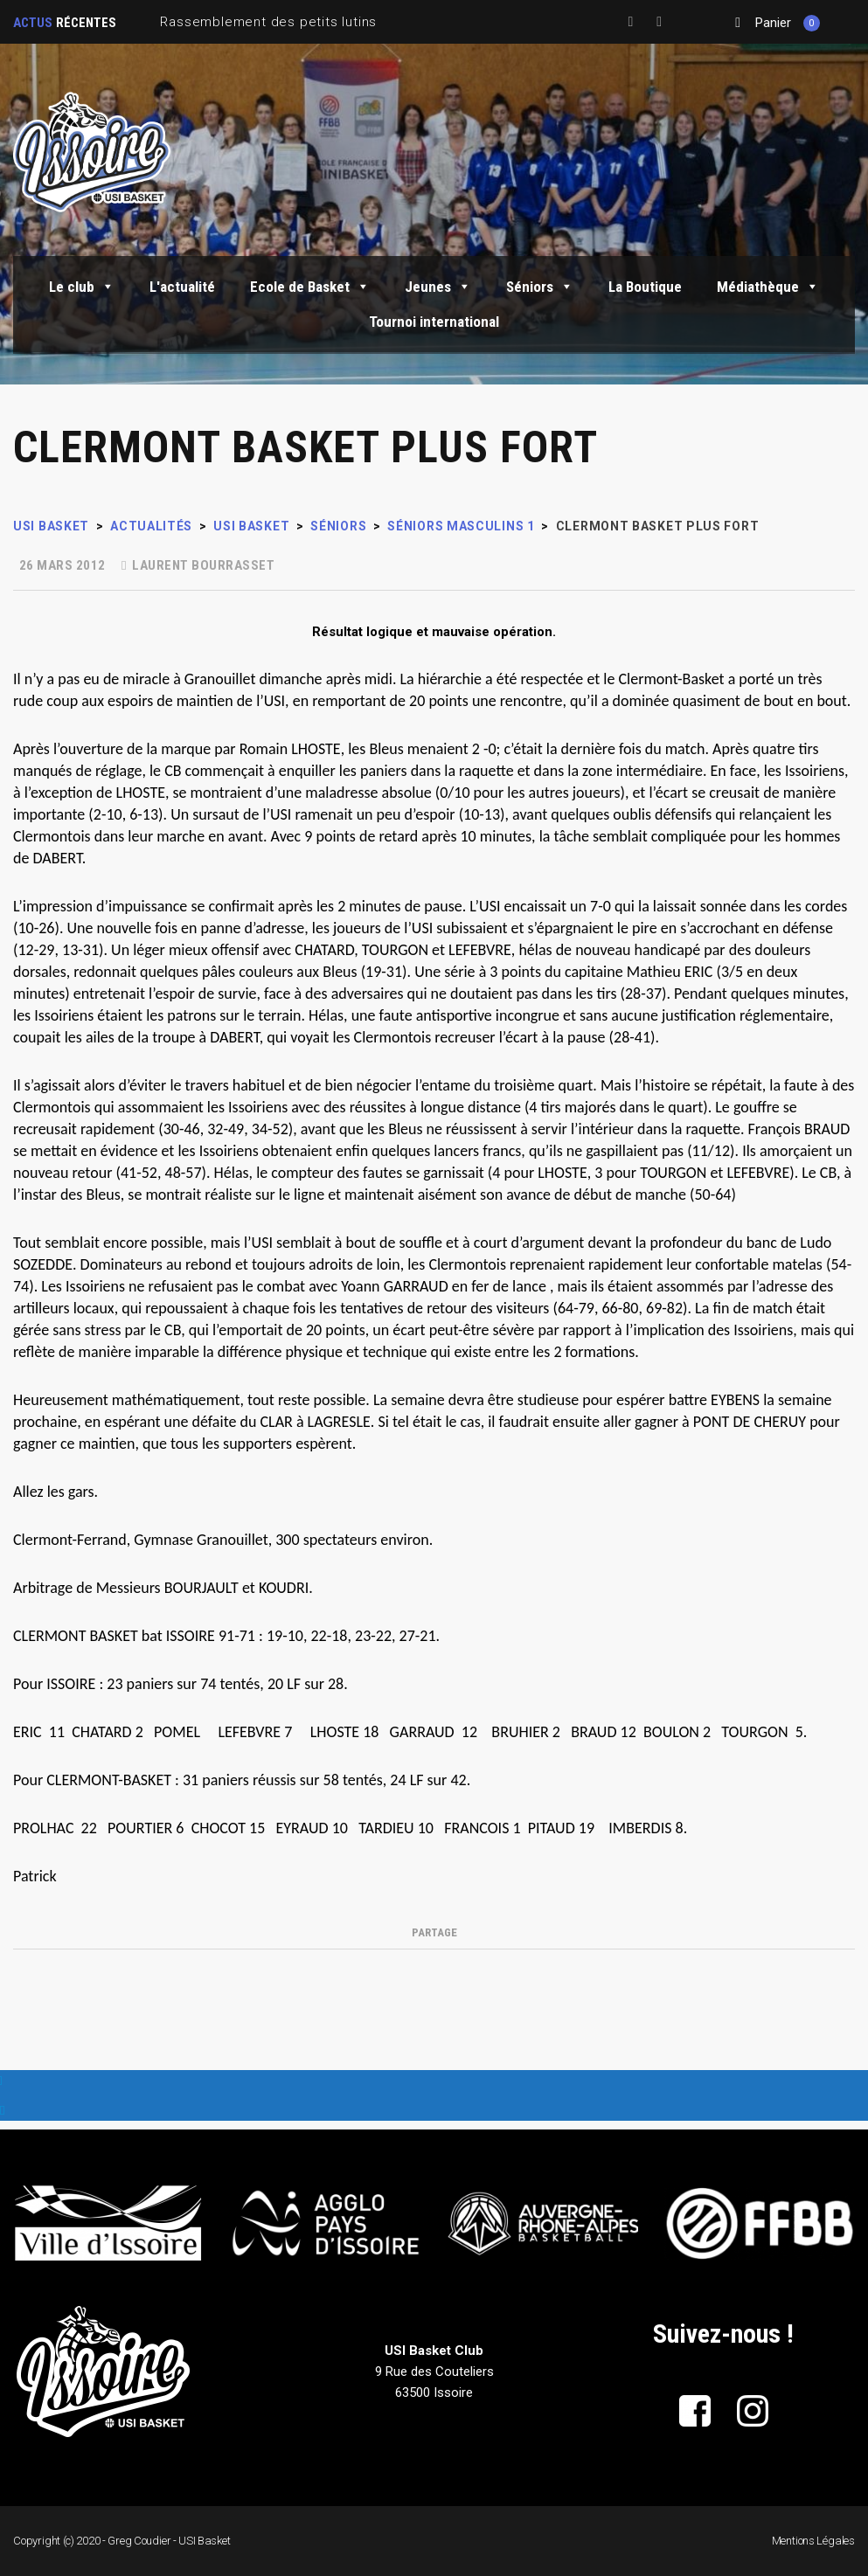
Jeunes (438, 286)
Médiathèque (768, 286)
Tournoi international (434, 321)
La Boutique (645, 286)
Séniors (539, 286)
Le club (82, 286)
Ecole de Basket (310, 286)
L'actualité (182, 286)
